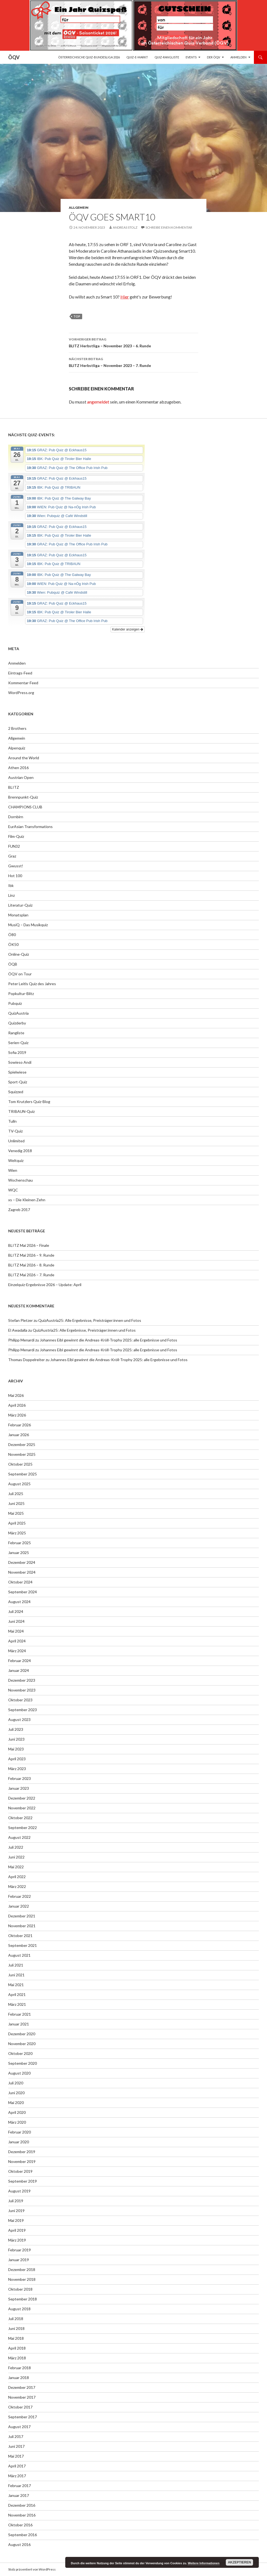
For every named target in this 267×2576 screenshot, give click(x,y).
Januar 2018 (18, 2377)
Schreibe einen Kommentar (169, 227)
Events (191, 57)
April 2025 (17, 1523)
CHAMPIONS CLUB (25, 807)
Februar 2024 (19, 1660)
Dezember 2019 (21, 2151)
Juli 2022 (15, 1847)
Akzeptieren (239, 2562)
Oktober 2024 (20, 1582)
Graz (12, 856)
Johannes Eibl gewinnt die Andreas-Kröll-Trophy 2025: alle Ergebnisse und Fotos (108, 1340)
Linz (11, 895)
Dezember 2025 (21, 1444)
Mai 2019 (16, 2220)
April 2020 (17, 2112)
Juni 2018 (16, 2328)
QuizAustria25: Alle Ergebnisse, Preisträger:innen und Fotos (89, 1320)
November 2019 (21, 2161)
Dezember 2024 (21, 1562)
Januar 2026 (18, 1434)
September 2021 (22, 1945)
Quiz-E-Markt (137, 57)
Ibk (11, 885)
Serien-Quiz (18, 1042)
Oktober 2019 (20, 2171)
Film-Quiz (16, 836)
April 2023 (17, 1758)
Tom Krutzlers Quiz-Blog (29, 1101)
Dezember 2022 (21, 1798)
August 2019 (19, 2191)
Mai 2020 (16, 2102)
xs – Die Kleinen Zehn (26, 1199)
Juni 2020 (16, 2092)
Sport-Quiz (17, 1082)
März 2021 (17, 2004)
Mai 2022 (16, 1866)
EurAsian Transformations (30, 826)
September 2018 (22, 2299)
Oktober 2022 (20, 1817)
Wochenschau (20, 1180)
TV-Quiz (15, 1131)
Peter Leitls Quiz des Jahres (32, 983)
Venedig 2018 (20, 1150)
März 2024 (17, 1650)
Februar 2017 (19, 2485)
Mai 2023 (16, 1749)
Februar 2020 (19, 2132)
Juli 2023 (15, 1729)
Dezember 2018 (21, 2269)
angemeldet (98, 401)
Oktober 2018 (20, 2289)
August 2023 (19, 1719)
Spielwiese (17, 1072)
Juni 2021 (16, 1975)
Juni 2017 (16, 2446)
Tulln (12, 1121)
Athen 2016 (18, 767)
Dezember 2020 (21, 2033)
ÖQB (12, 964)
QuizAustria (18, 1013)
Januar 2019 (18, 2259)
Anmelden (238, 57)
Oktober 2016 (20, 2525)
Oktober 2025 (20, 1464)
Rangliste (16, 1032)
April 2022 (17, 1876)
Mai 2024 (16, 1631)
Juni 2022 (16, 1857)
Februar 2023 (19, 1778)
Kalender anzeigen (127, 629)
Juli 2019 (15, 2200)
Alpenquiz (16, 748)
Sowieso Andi (19, 1062)
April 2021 (17, 1994)
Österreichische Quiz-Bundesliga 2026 (89, 57)
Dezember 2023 (21, 1680)
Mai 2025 (16, 1513)
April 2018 (17, 2348)
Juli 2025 (15, 1493)
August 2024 (19, 1601)
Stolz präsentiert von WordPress (32, 2569)
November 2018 (21, 2279)
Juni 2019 (16, 2210)
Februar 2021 (19, 2014)
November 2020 (21, 2043)
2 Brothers (17, 728)
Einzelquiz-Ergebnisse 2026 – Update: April (44, 1284)
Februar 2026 (19, 1425)
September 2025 (22, 1474)
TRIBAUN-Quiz (21, 1111)
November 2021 (21, 1925)
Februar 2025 (19, 1542)
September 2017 (22, 2416)
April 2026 (17, 1405)
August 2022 (19, 1837)
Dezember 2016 (21, 2505)
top (76, 316)
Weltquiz (15, 1160)
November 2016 (21, 2515)
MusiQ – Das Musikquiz (28, 924)
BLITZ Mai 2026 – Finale (28, 1245)
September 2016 (22, 2534)
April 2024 (17, 1641)
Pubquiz (15, 1003)
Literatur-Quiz (20, 905)
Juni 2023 (16, 1739)
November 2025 (21, 1454)
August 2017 (19, 2426)
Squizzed (15, 1091)
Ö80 (12, 934)
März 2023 (17, 1768)
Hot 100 (15, 875)
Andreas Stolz (125, 227)
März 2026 (17, 1415)
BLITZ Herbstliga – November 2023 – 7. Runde (133, 362)
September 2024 (22, 1591)
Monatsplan (18, 915)
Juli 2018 (15, 2318)
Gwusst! (15, 865)
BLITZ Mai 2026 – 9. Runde (31, 1255)
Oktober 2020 (20, 2053)
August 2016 (19, 2544)
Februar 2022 (19, 1896)
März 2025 (17, 1533)
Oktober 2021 (20, 1935)
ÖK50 (13, 944)
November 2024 (21, 1572)
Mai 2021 (16, 1984)
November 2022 (21, 1808)
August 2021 (19, 1955)
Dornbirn (15, 816)
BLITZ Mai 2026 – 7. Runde (31, 1274)
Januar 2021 (18, 2024)
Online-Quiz (18, 954)
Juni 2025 (16, 1503)
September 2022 (22, 1827)
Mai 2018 (16, 2338)
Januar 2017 (18, 2495)
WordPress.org (21, 692)
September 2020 (22, 2063)
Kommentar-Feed (23, 682)
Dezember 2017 (21, 2387)
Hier (124, 296)
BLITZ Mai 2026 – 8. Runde (31, 1265)
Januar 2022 (18, 1906)
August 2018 (19, 2308)
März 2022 (17, 1886)
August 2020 (19, 2073)
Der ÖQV (213, 57)
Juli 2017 (15, 2436)
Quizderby (17, 1023)
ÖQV (14, 57)
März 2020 (17, 2122)
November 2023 (21, 1690)
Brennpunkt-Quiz (23, 797)
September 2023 (22, 1709)
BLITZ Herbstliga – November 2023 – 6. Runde (133, 342)
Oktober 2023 (20, 1700)
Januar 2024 (18, 1670)
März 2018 (17, 2358)
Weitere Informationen (203, 2563)
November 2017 (21, 2397)
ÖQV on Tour (20, 974)
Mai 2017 (16, 2456)
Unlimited (16, 1140)
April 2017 (17, 2466)
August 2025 (19, 1483)
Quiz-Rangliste (167, 57)
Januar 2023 (18, 1788)
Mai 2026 (16, 1395)
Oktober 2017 (20, 2407)
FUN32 (14, 846)
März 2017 (17, 2475)
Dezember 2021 (21, 1916)
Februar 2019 (19, 2250)
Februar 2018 (19, 2367)
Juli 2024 (15, 1611)
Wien (12, 1170)
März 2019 (17, 2240)
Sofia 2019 (17, 1052)
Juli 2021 (15, 1965)
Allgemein (78, 207)
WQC (13, 1190)
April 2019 (17, 2230)
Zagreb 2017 (19, 1209)
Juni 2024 (16, 1621)
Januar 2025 (18, 1552)
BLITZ (13, 787)
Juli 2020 (15, 2083)
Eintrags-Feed (20, 673)
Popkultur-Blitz (21, 993)
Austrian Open (21, 777)
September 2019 (22, 2181)
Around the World (23, 757)
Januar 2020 (18, 2141)
